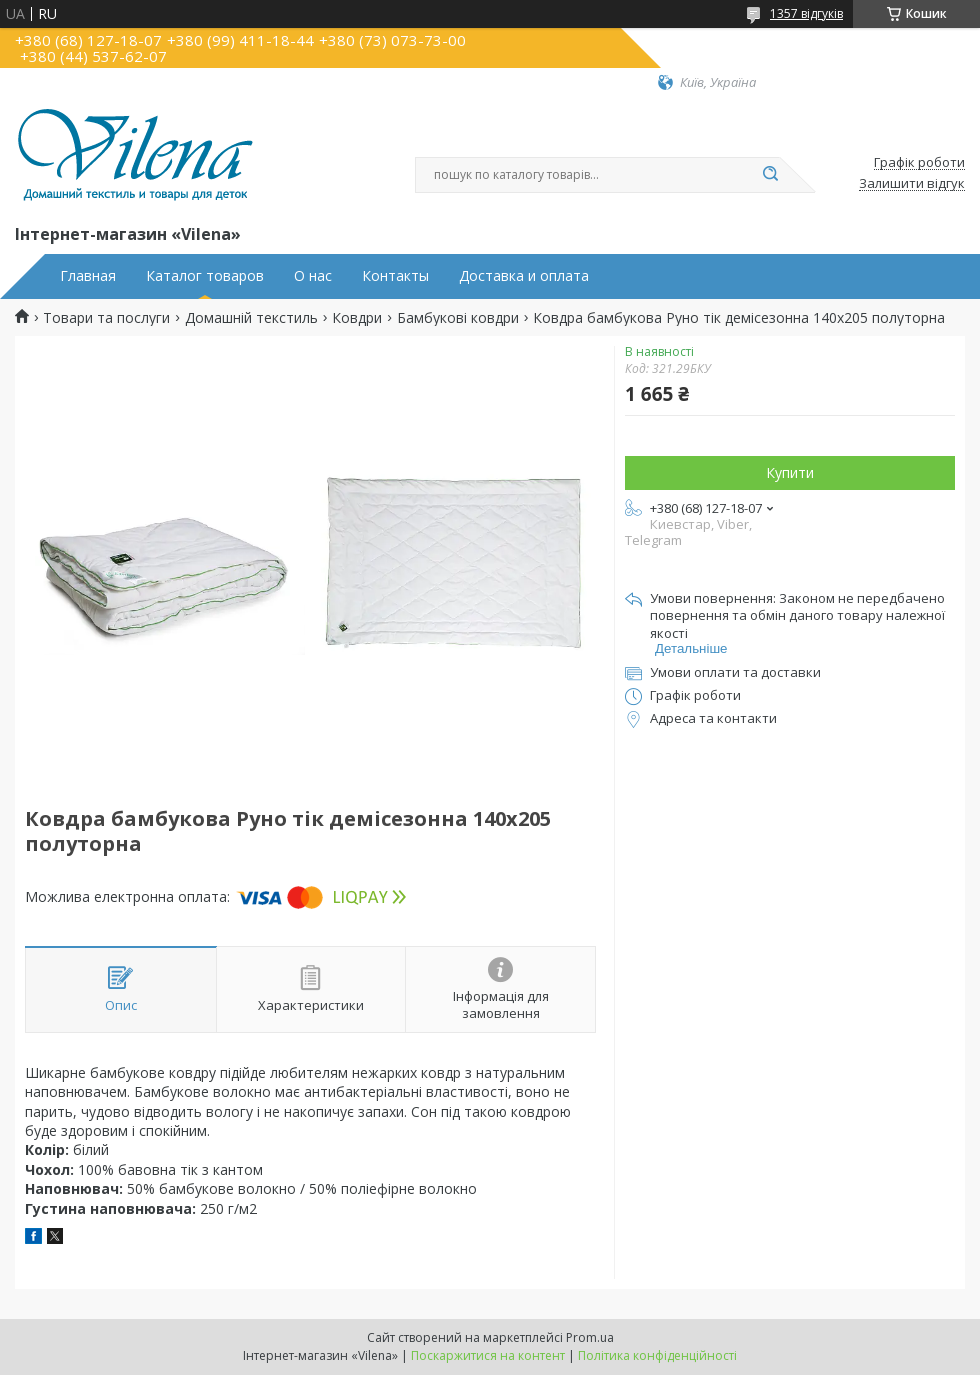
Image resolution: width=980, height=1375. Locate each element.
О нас (313, 276)
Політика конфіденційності (657, 1355)
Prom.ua (590, 1337)
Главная (88, 276)
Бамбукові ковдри (458, 318)
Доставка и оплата (524, 276)
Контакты (395, 276)
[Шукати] (770, 175)
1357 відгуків (806, 13)
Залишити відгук (912, 184)
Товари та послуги (106, 318)
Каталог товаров (205, 276)
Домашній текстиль (251, 318)
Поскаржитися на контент (488, 1355)
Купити (790, 472)
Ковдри (357, 318)
